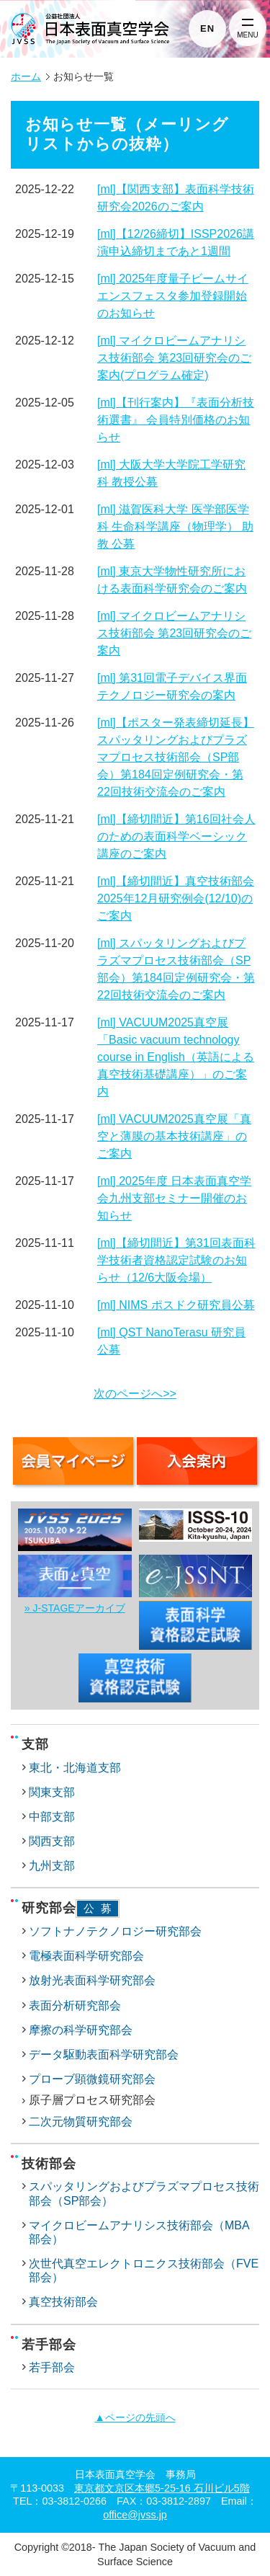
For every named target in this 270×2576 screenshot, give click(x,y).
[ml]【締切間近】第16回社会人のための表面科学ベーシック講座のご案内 (176, 836)
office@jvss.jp (135, 2515)
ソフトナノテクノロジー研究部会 (115, 1931)
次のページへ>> (135, 1393)
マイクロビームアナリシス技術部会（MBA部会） (139, 2232)
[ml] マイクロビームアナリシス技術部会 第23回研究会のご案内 (174, 633)
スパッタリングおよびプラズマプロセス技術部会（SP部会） (144, 2193)
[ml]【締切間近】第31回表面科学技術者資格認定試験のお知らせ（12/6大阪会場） (176, 1260)
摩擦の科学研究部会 (80, 2030)
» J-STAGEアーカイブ (74, 1608)
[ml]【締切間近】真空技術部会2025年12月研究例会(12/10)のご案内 (175, 898)
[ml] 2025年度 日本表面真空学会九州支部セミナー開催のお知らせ (174, 1198)
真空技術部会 (63, 2302)
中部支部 (52, 1817)
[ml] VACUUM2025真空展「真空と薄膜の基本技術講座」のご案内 (174, 1136)
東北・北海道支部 (75, 1768)
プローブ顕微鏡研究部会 (92, 2079)
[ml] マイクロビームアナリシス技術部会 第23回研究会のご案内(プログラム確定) (174, 357)
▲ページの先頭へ (134, 2417)
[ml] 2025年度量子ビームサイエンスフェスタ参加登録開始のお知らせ (172, 295)
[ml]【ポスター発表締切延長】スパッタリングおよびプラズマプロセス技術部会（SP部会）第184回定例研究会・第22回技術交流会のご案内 (175, 757)
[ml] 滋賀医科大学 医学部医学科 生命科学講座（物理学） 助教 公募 (175, 526)
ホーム (26, 76)
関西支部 (52, 1841)
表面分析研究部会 (75, 2005)
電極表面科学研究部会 (86, 1956)
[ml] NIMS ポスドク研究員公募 (176, 1305)
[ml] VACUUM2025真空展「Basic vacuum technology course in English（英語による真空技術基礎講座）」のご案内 (175, 1057)
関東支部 (52, 1792)
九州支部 (52, 1866)
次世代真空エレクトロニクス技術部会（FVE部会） (143, 2270)
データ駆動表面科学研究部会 (104, 2054)
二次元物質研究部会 (80, 2121)
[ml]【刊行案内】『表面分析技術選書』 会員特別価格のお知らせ (175, 419)
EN (207, 28)
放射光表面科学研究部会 (92, 1980)
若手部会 (52, 2367)
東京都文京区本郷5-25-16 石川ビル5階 (162, 2488)
